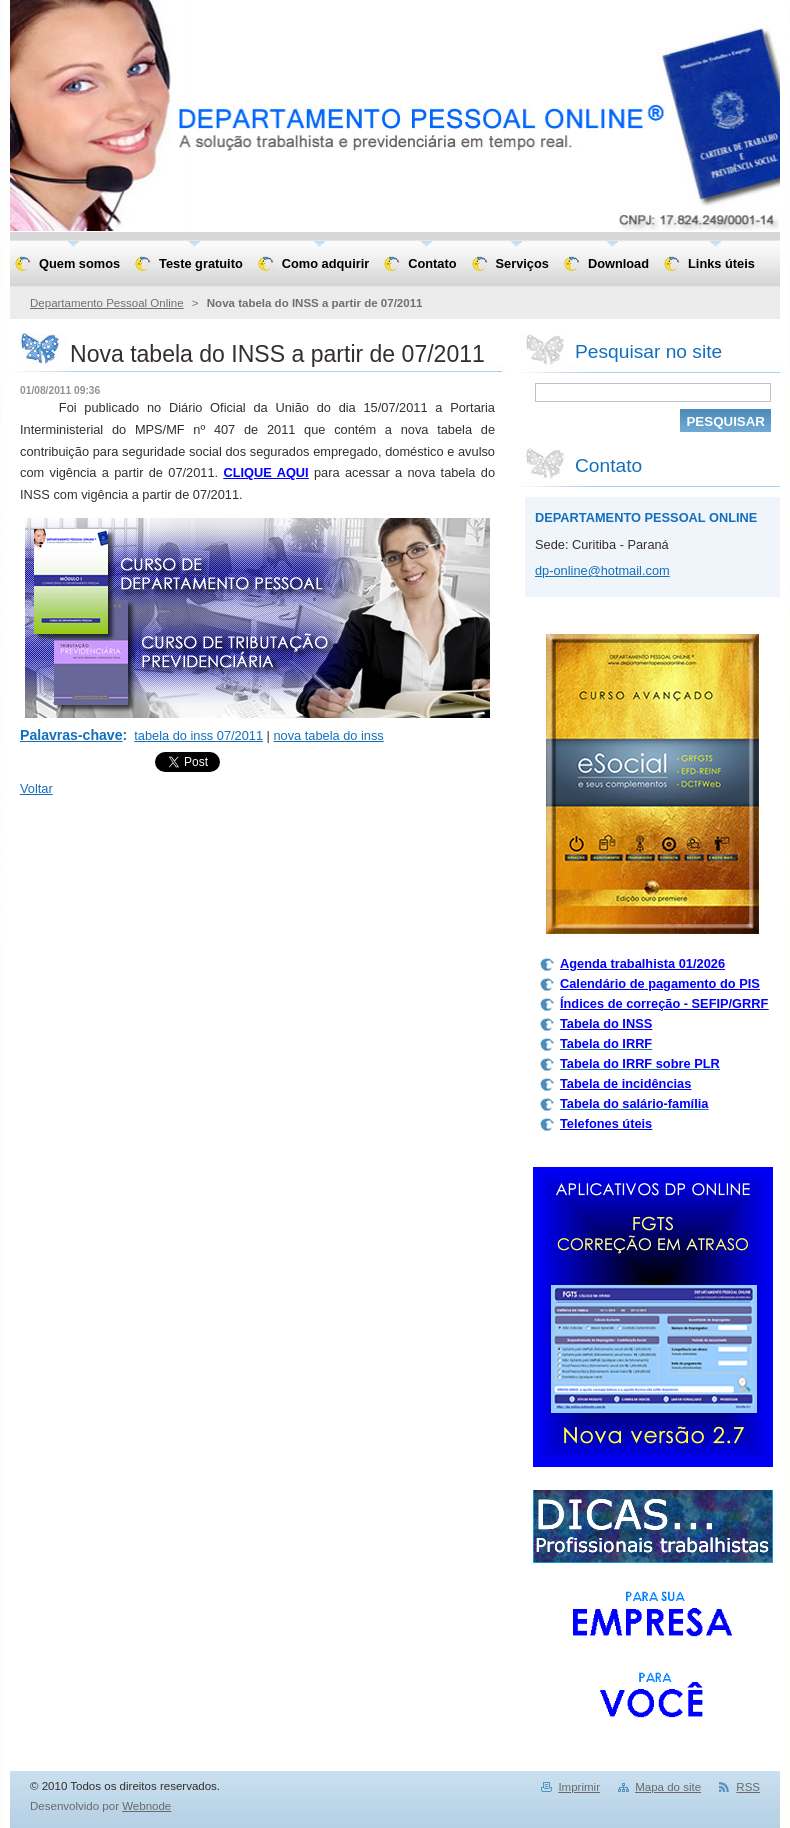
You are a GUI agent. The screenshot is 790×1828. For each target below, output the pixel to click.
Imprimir (579, 1787)
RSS (748, 1787)
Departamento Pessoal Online (107, 303)
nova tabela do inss (328, 735)
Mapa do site (668, 1787)
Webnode (146, 1806)
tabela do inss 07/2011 (198, 735)
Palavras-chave (71, 735)
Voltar (36, 788)
